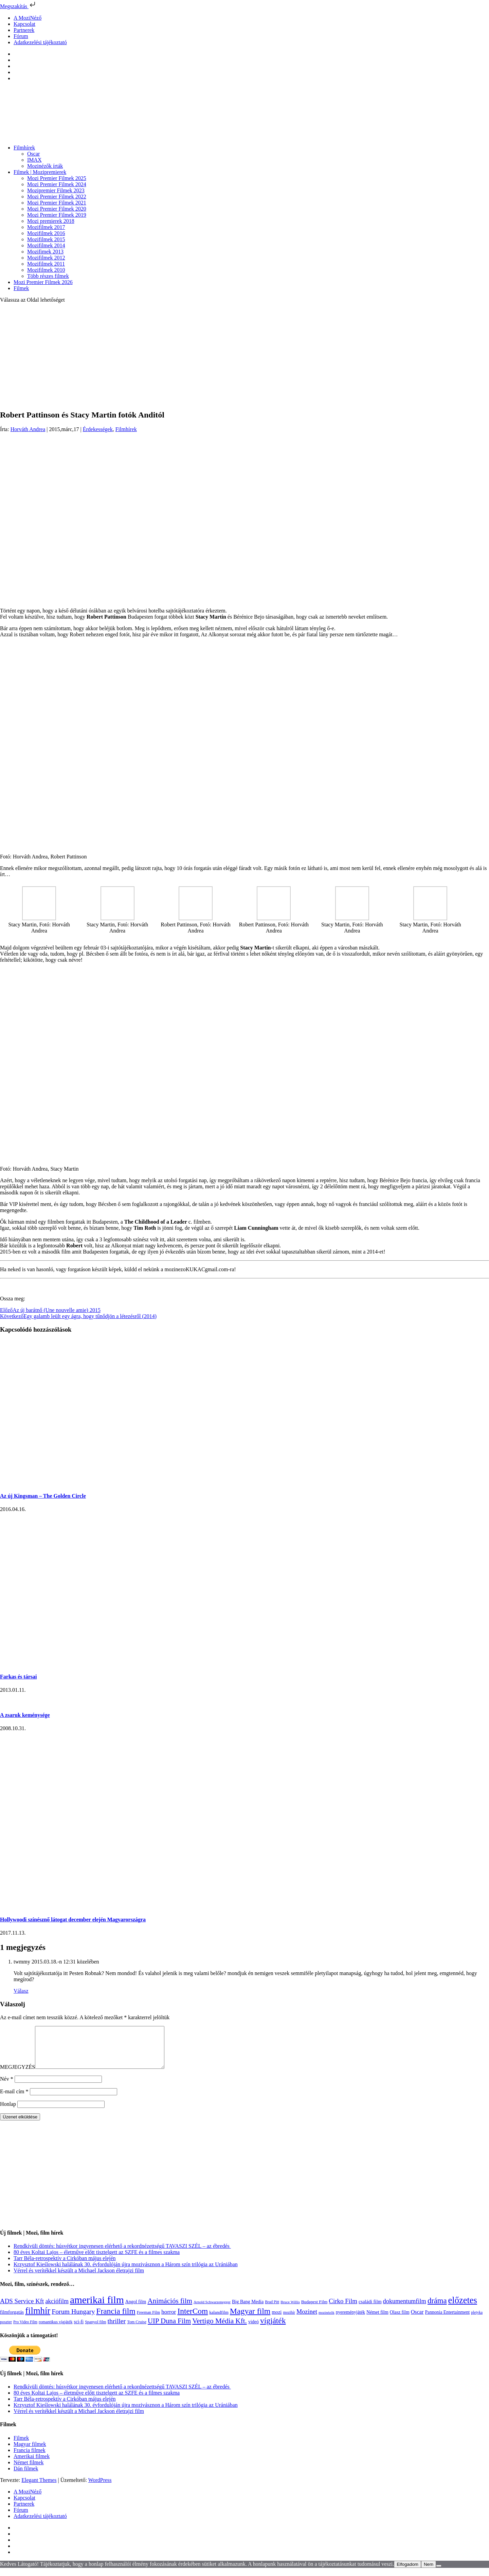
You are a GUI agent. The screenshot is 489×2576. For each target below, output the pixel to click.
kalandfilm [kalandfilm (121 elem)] (219, 2320)
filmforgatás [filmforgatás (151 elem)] (12, 2320)
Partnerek (24, 30)
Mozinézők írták (45, 166)
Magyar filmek (30, 2452)
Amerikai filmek (32, 2464)
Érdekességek (98, 429)
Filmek (21, 288)
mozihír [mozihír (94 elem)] (289, 2321)
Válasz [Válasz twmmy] (21, 1991)
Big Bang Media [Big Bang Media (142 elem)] (248, 2309)
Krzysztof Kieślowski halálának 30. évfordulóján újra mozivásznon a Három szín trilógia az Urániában (126, 2272)
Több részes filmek (48, 276)
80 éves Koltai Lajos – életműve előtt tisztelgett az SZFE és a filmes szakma (97, 2260)
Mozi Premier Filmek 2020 (56, 209)
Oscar (33, 154)
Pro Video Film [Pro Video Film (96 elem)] (25, 2330)
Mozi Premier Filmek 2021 (56, 203)
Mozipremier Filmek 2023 (56, 190)
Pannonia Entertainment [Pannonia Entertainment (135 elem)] (447, 2320)
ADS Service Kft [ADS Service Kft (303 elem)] (22, 2309)
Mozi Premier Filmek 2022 (56, 196)
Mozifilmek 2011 (46, 264)
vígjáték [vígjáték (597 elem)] (273, 2328)
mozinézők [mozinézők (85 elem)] (326, 2321)
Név (6, 2087)
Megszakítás (18, 6)
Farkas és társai (18, 1677)
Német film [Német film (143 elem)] (377, 2320)
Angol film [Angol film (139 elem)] (135, 2309)
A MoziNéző (27, 18)
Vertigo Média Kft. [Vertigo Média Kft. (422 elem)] (219, 2329)
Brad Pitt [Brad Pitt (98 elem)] (272, 2310)
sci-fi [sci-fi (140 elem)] (79, 2329)
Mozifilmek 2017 (46, 227)
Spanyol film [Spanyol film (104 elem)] (95, 2330)
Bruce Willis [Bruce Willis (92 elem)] (290, 2310)
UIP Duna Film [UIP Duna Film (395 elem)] (169, 2329)
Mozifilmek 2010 (46, 270)
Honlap (8, 2112)
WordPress (100, 2488)
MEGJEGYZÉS (17, 2075)
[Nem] (438, 2574)
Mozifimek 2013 (45, 251)
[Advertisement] (244, 356)
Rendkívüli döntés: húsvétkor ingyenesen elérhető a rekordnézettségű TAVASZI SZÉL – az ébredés (122, 2254)
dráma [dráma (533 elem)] (437, 2309)
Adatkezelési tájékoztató (40, 42)
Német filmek (28, 2470)
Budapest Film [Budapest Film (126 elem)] (314, 2309)
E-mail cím (14, 2099)
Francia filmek (30, 2458)
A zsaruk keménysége (25, 1715)
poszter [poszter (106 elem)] (6, 2330)
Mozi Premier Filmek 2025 (56, 178)
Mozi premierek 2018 (50, 221)
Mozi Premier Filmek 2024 (56, 184)
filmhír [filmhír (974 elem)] (37, 2319)
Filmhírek (24, 147)
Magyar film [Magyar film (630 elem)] (250, 2319)
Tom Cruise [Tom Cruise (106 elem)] (136, 2330)
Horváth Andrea (28, 429)
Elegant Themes (38, 2488)
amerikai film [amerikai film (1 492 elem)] (97, 2308)
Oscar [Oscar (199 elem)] (417, 2320)
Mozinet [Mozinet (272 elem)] (306, 2319)
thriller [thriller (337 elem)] (117, 2329)
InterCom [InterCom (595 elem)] (192, 2319)
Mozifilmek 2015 (46, 239)
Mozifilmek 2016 (46, 233)
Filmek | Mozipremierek (40, 172)
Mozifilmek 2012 (46, 258)
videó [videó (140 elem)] (253, 2329)
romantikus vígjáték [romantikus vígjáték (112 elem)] (55, 2330)
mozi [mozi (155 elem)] (277, 2320)
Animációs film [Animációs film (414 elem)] (169, 2309)
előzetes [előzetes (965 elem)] (462, 2308)
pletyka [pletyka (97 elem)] (477, 2321)
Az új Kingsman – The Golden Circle (43, 1496)
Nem (428, 2572)
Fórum (21, 36)
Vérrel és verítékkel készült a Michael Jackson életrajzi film (79, 2278)
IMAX (34, 160)
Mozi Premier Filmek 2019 (56, 215)
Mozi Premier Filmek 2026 (43, 282)
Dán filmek (26, 2477)
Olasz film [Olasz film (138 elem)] (400, 2320)
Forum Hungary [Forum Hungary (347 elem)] (73, 2319)
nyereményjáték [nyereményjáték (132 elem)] (350, 2320)
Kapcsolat (24, 24)
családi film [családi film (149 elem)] (370, 2309)
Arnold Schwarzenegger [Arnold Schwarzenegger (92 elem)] (212, 2310)
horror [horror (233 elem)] (168, 2320)
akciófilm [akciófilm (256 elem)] (57, 2309)
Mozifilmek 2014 (46, 245)
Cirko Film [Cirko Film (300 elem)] (343, 2309)
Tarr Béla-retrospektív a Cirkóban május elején (65, 2266)
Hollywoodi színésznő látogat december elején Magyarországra (73, 1919)
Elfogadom (407, 2572)
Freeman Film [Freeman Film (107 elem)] (148, 2320)
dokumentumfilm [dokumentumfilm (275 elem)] (404, 2309)
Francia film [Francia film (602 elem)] (115, 2319)
